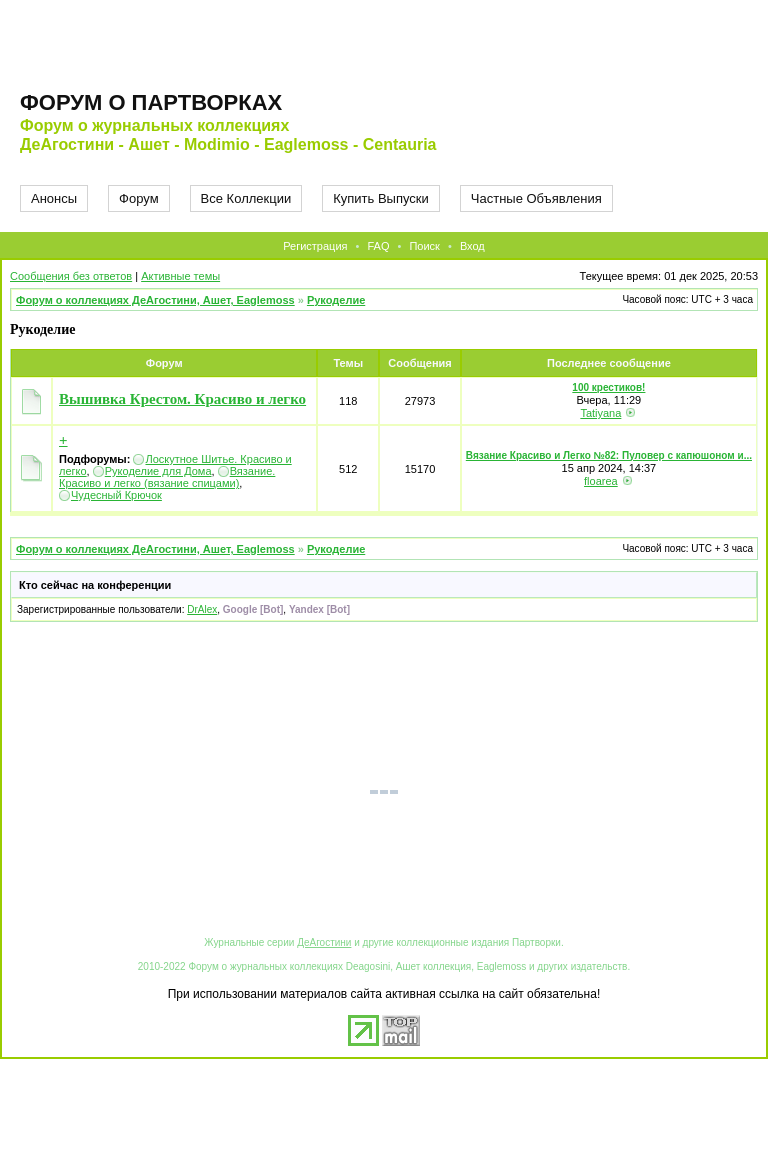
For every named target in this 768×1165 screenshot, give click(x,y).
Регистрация (315, 246)
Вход (472, 246)
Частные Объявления (536, 198)
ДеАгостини (324, 942)
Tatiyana (600, 413)
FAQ (378, 246)
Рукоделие (336, 300)
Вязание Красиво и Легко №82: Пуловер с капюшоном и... (609, 455)
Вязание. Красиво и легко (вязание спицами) (167, 477)
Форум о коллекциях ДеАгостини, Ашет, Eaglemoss (155, 300)
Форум (139, 198)
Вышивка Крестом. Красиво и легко (182, 399)
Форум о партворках (151, 102)
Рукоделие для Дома (158, 471)
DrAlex (202, 609)
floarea (601, 481)
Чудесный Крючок (116, 495)
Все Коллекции (246, 198)
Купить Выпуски (381, 198)
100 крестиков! (608, 387)
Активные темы (180, 276)
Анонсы (54, 198)
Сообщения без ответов (71, 276)
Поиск (424, 246)
